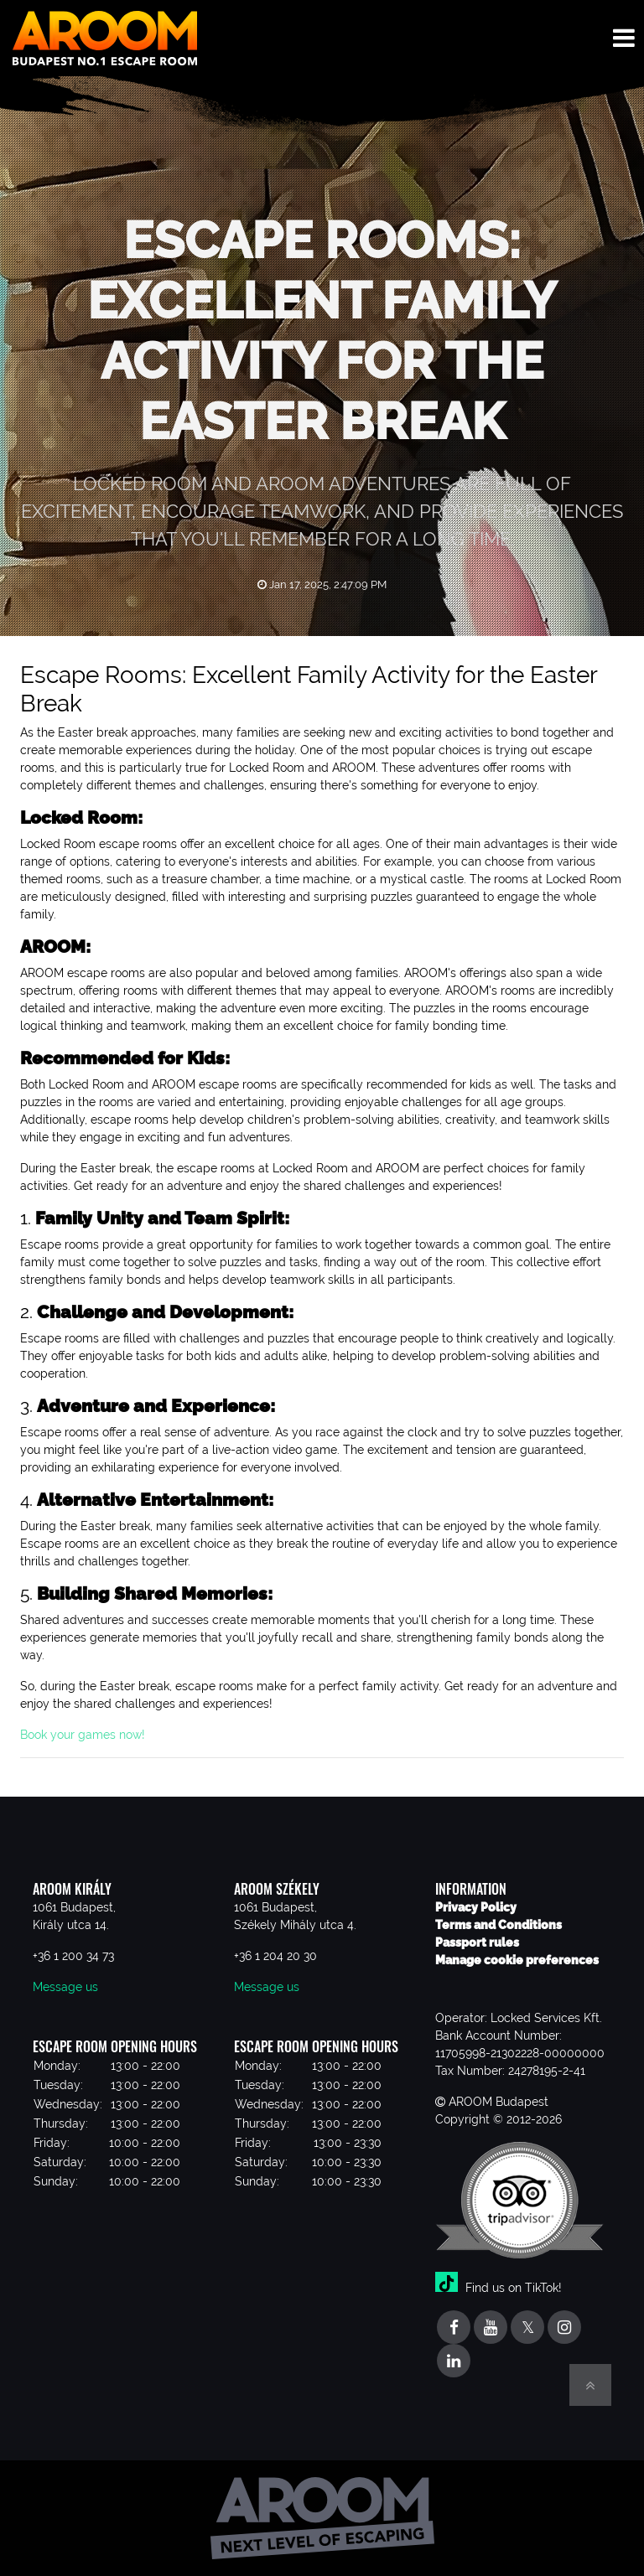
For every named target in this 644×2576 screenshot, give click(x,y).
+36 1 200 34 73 (73, 1956)
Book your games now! (84, 1734)
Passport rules (477, 1942)
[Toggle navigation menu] (624, 38)
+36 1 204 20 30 (275, 1956)
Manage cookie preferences (517, 1960)
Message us (65, 1987)
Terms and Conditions (498, 1925)
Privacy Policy (476, 1907)
